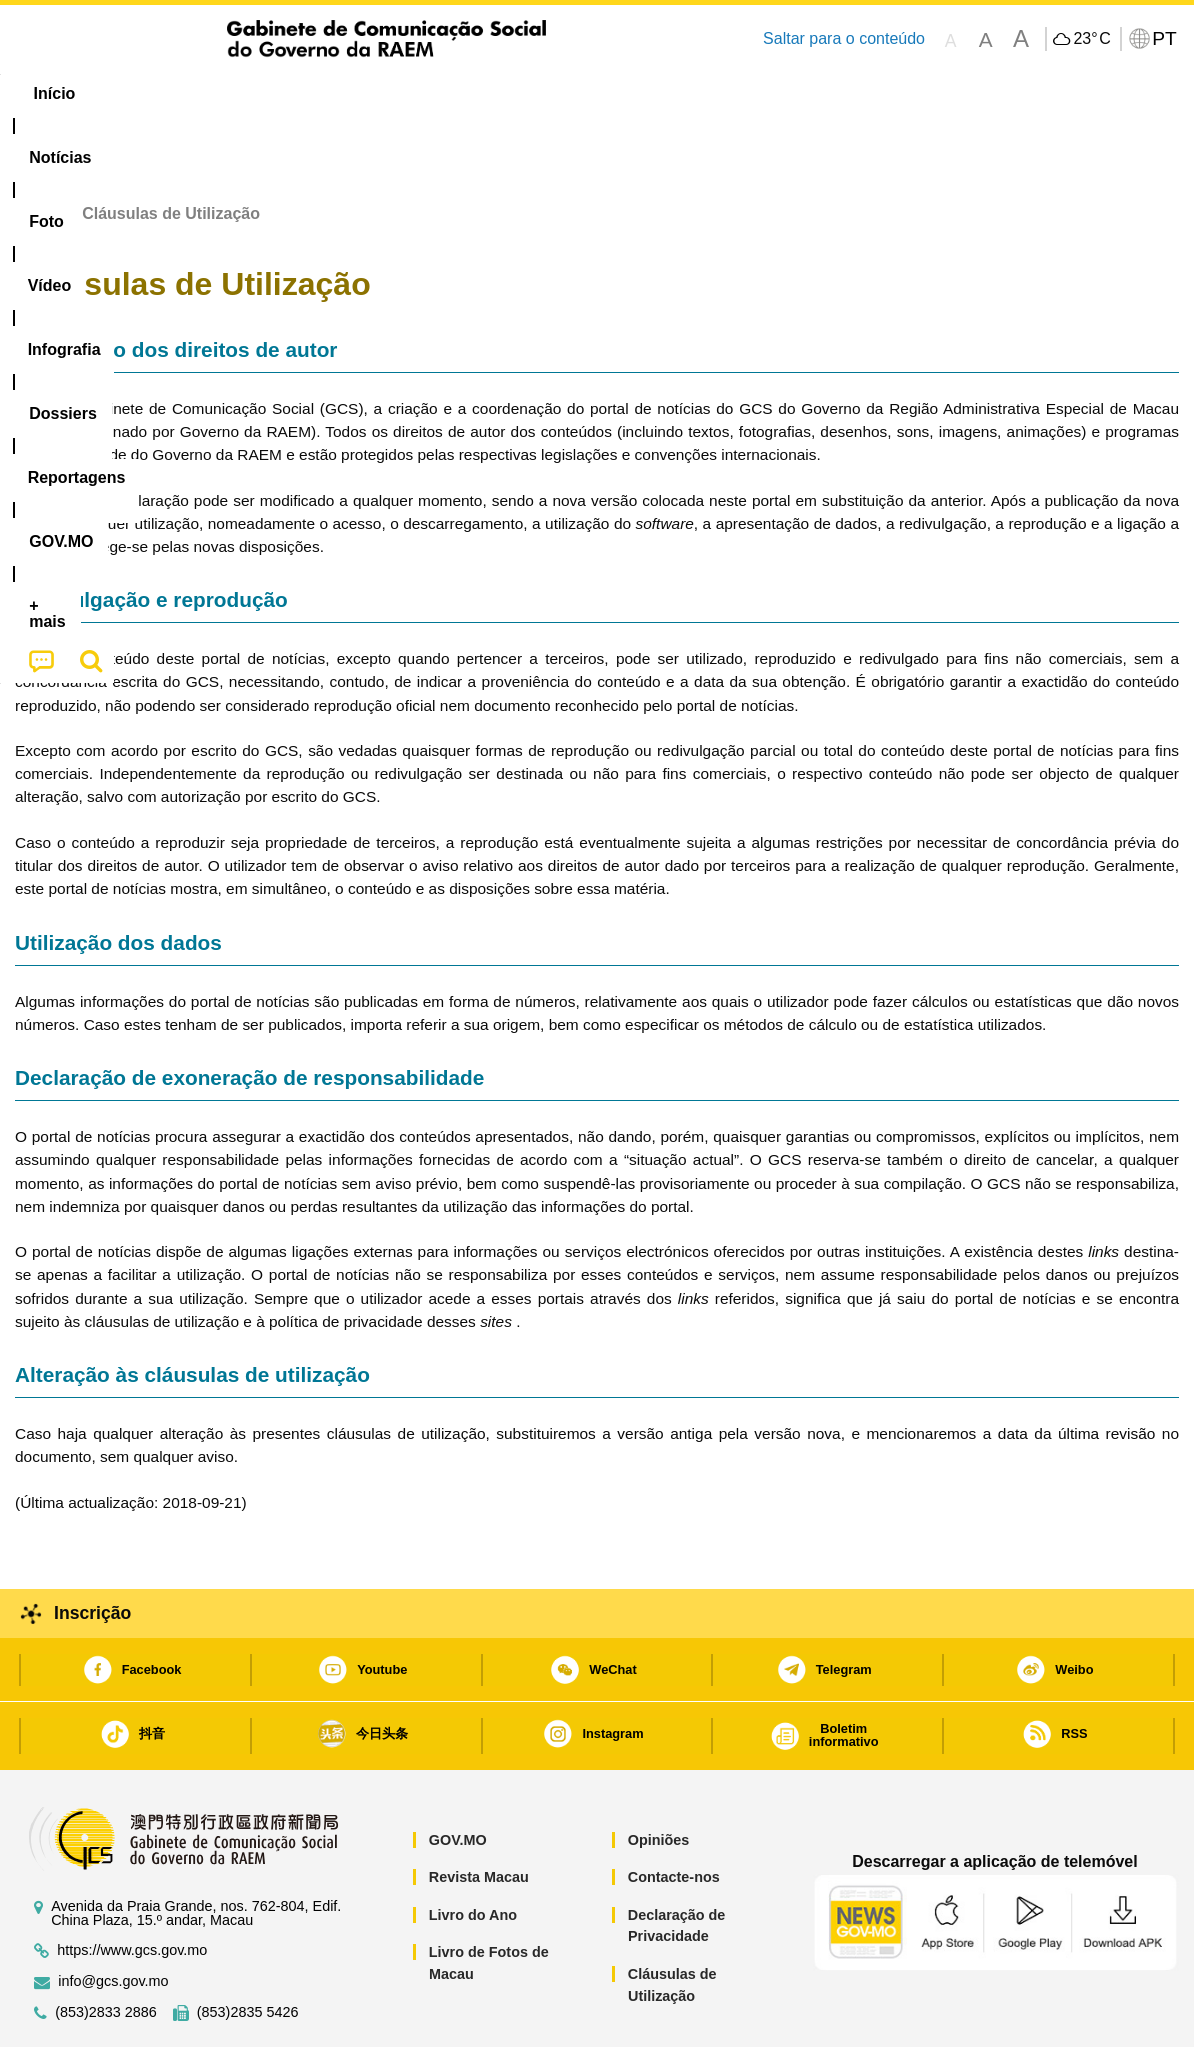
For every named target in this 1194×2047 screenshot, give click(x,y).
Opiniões (659, 1779)
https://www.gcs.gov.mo (132, 1889)
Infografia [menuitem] (417, 93)
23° (1091, 39)
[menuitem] (149, 94)
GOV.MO (458, 1779)
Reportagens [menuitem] (648, 93)
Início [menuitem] (55, 93)
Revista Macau (479, 1816)
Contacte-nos (674, 1816)
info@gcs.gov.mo (113, 1920)
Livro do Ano (473, 1854)
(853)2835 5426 (248, 1951)
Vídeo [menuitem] (320, 93)
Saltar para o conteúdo (844, 38)
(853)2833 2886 (106, 1951)
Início (36, 152)
